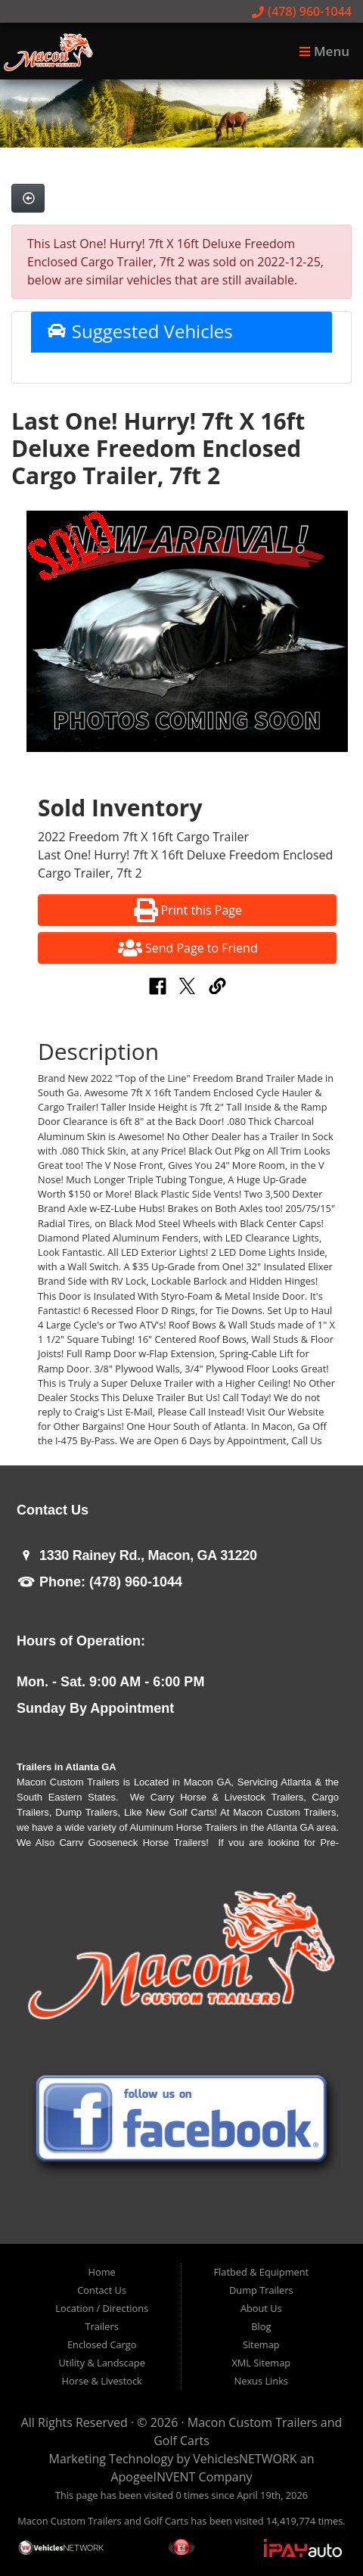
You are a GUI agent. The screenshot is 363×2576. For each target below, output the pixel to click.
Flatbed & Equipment (261, 2272)
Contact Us (101, 2290)
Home (102, 2272)
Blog (261, 2326)
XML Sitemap (260, 2362)
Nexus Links (261, 2381)
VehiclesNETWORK (244, 2458)
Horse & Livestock (102, 2381)
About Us (261, 2308)
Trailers (102, 2326)
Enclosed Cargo (102, 2344)
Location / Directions (101, 2308)
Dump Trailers (261, 2290)
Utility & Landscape (102, 2362)
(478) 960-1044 (302, 11)
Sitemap (261, 2344)
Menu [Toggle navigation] (324, 51)
